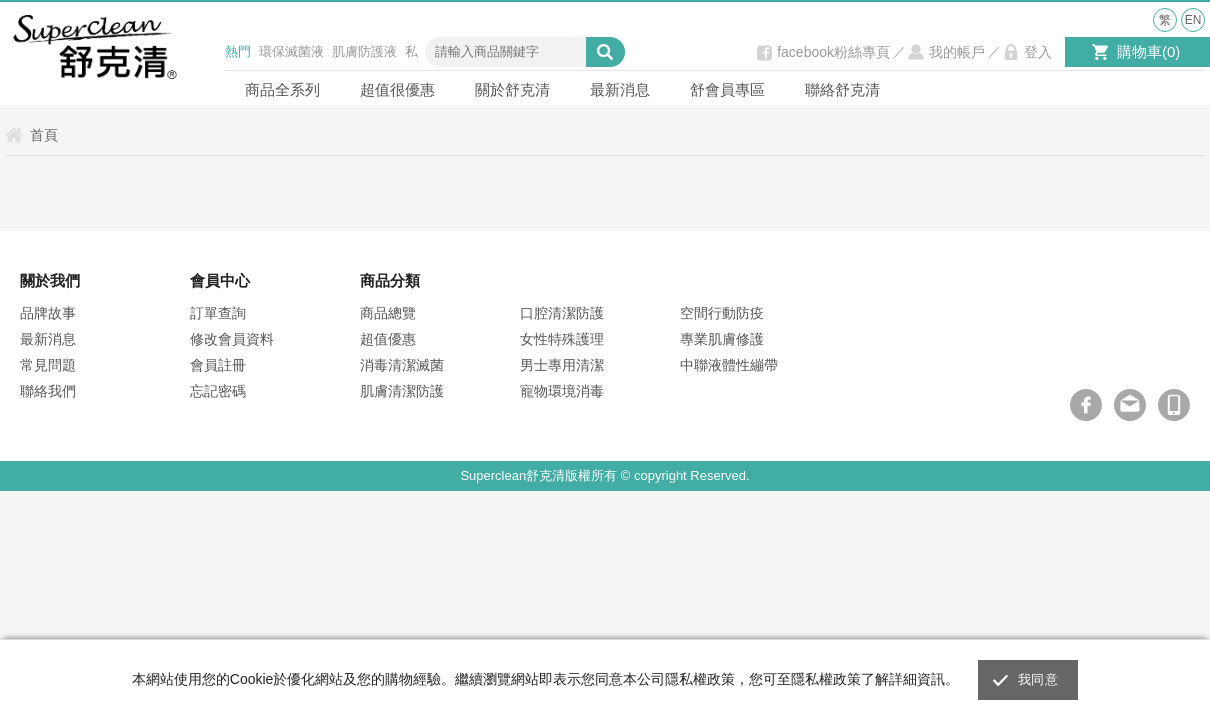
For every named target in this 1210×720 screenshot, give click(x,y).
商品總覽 (388, 313)
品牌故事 (48, 313)
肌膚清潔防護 (402, 391)
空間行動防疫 (722, 313)
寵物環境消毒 (562, 391)
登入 (1038, 52)
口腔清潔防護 (562, 313)
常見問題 (48, 365)
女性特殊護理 (562, 339)
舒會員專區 (727, 89)
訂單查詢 (218, 313)
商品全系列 (282, 89)
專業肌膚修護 (722, 339)
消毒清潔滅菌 (402, 365)
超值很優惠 (397, 89)
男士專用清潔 (562, 365)
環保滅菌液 (291, 51)
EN (1193, 20)
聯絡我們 (48, 391)
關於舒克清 (512, 89)
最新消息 (620, 89)
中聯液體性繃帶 (729, 365)
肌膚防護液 (364, 51)
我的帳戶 (957, 52)
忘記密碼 (218, 391)
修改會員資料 (232, 339)
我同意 (1038, 679)
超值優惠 (388, 339)
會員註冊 (218, 365)
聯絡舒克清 (842, 89)
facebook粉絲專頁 (833, 52)
